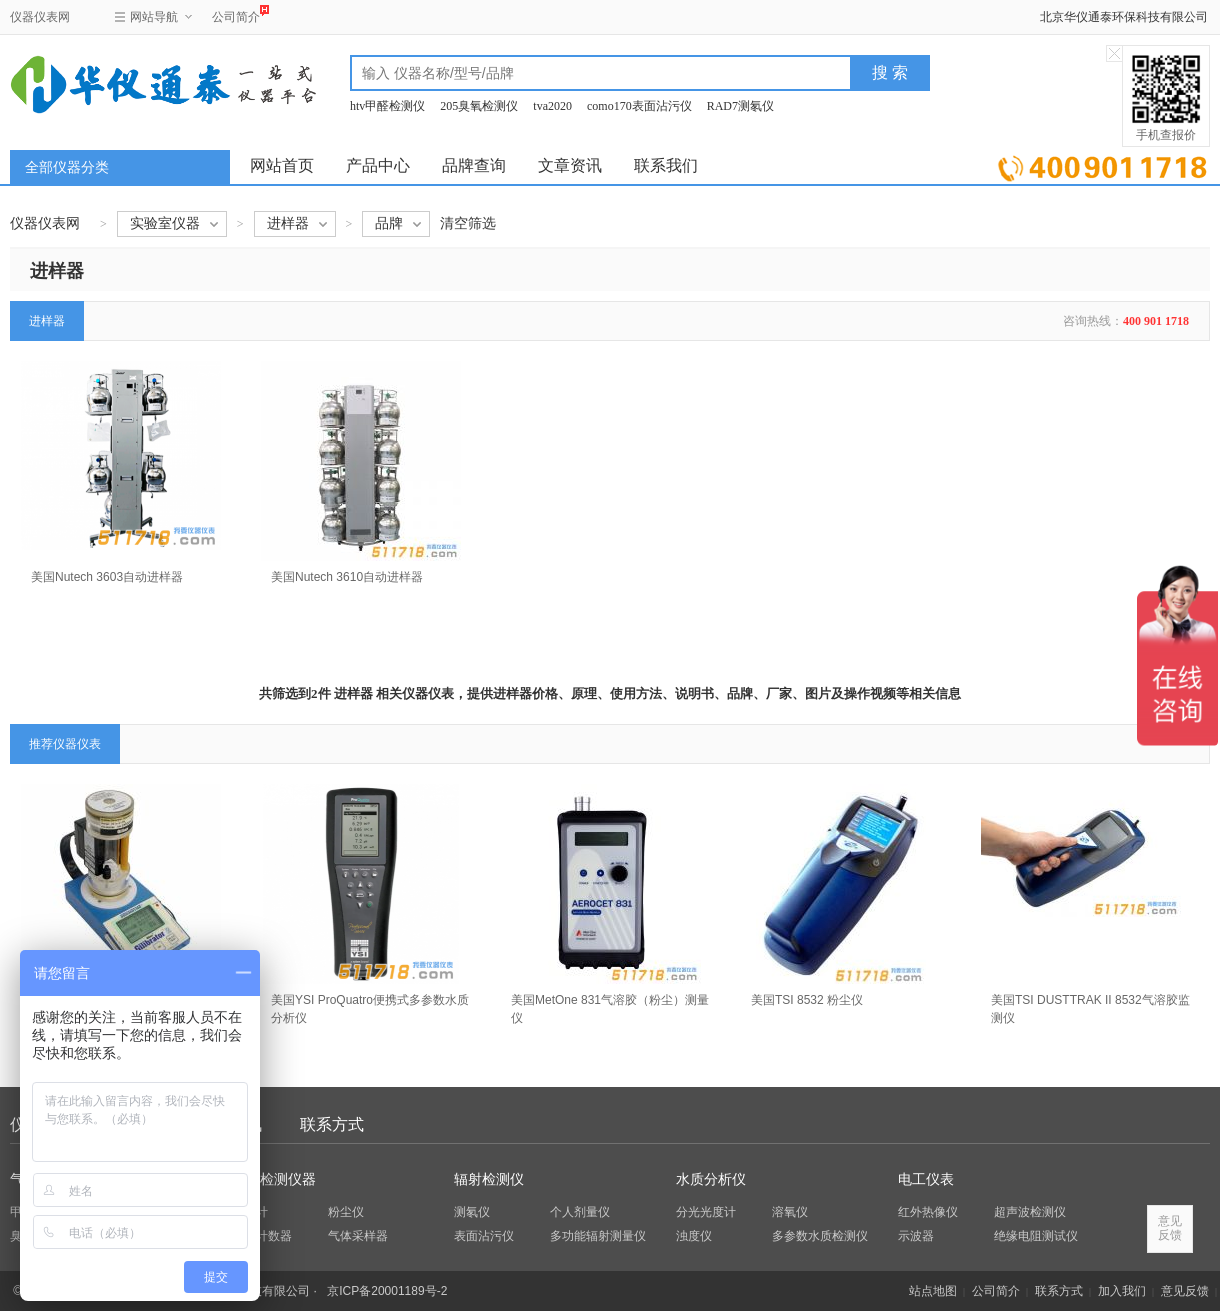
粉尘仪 (346, 1212)
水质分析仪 (711, 1179)
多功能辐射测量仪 (598, 1236)
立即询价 (1102, 164)
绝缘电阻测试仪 (1036, 1236)
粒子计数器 (262, 1236)
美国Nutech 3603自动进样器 (107, 577)
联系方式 (332, 1124)
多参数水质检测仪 (820, 1236)
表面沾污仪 (484, 1236)
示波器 (916, 1236)
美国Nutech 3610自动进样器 (347, 577)
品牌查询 (474, 165)
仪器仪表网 (40, 17)
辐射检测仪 (489, 1179)
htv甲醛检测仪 (387, 106)
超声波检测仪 (1030, 1212)
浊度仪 (694, 1236)
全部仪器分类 (67, 167)
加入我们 (1122, 1291)
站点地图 (933, 1291)
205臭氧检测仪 (479, 106)
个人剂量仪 (580, 1212)
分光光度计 (706, 1212)
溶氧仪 (790, 1212)
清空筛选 (468, 223)
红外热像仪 (928, 1212)
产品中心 (378, 165)
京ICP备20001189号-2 (387, 1291)
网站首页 (282, 165)
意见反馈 (1185, 1291)
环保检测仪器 (274, 1179)
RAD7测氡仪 (740, 106)
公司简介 (236, 14)
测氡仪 (472, 1212)
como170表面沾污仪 (639, 106)
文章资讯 (570, 165)
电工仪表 (926, 1179)
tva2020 (552, 106)
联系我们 (666, 165)
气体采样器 (358, 1236)
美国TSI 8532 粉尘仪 (807, 1000)
